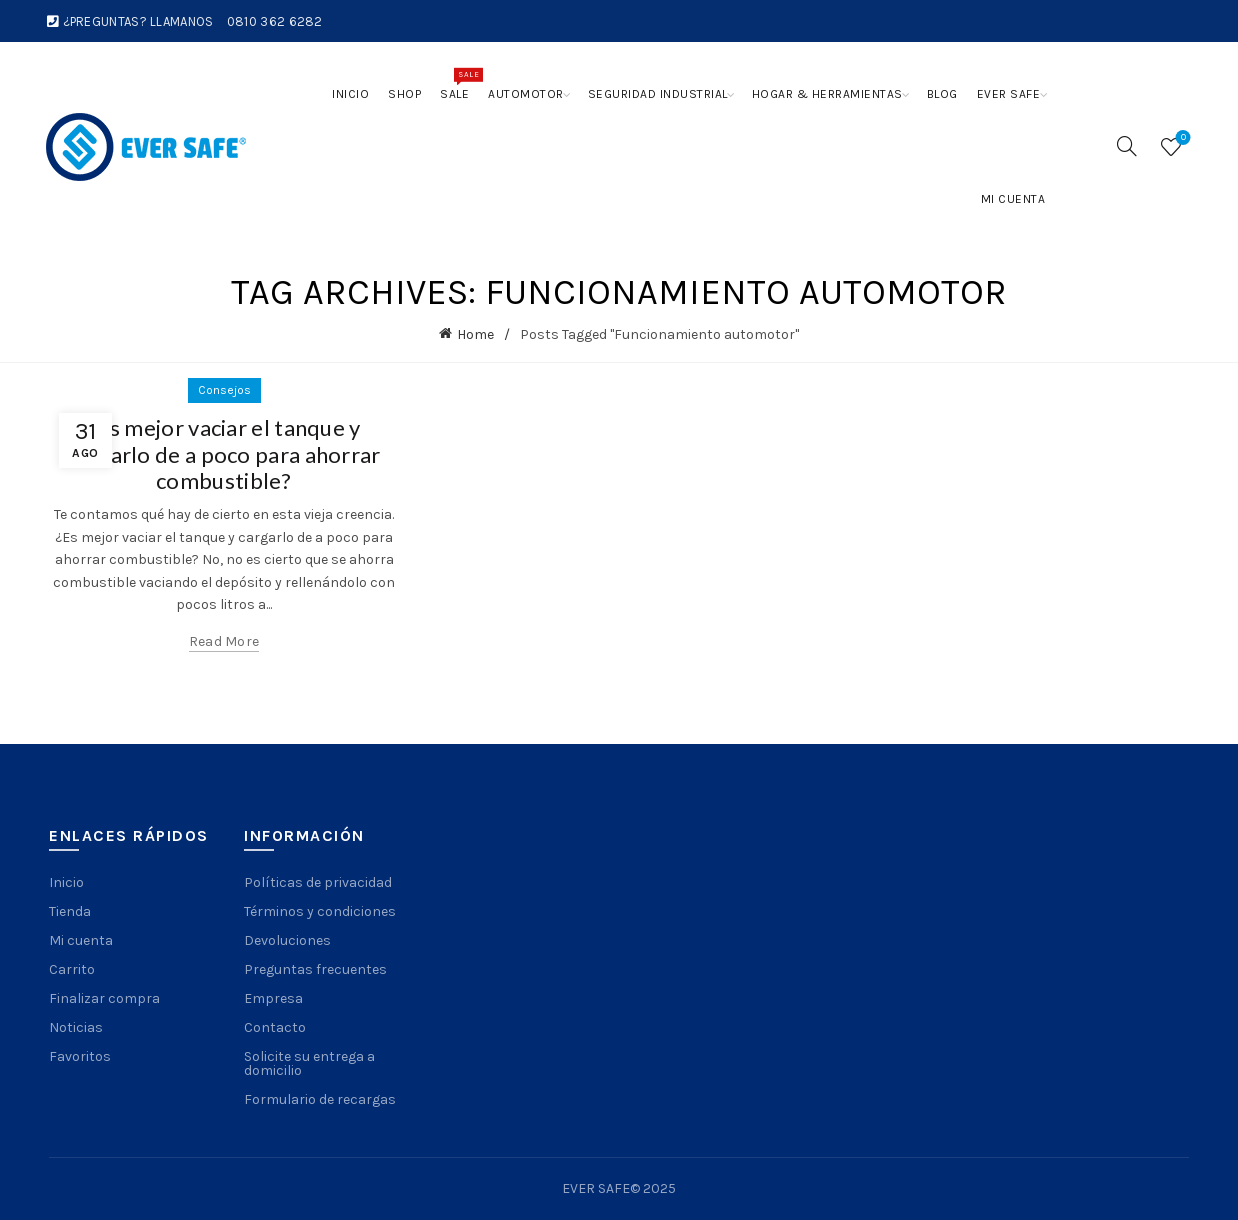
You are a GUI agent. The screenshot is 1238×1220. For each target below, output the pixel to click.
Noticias (76, 1027)
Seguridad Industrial (658, 94)
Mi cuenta (1013, 199)
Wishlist (1181, 138)
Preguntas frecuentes (315, 969)
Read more (224, 641)
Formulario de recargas (320, 1099)
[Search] (1127, 146)
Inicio (350, 94)
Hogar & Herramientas (827, 94)
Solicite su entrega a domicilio (309, 1063)
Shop (404, 94)
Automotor (526, 94)
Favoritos (80, 1056)
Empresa (273, 998)
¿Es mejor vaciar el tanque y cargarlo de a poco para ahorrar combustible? (223, 454)
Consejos (224, 390)
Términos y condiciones (320, 911)
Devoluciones (287, 940)
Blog (942, 94)
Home (475, 334)
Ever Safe (1009, 94)
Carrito (72, 969)
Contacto (275, 1027)
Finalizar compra (104, 998)
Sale (459, 84)
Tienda (70, 911)
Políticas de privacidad (318, 882)
